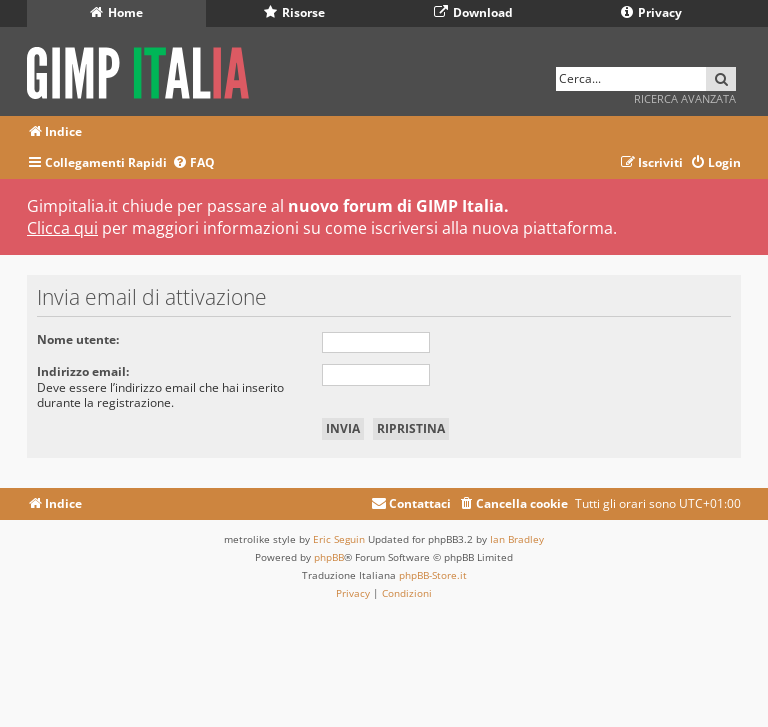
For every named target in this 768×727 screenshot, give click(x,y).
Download (473, 12)
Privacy (651, 12)
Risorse (294, 12)
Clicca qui (62, 228)
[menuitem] (193, 163)
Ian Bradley (517, 539)
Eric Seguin (339, 539)
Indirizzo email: (83, 371)
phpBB (329, 557)
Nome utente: (78, 339)
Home (116, 12)
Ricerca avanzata (685, 98)
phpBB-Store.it (433, 575)
